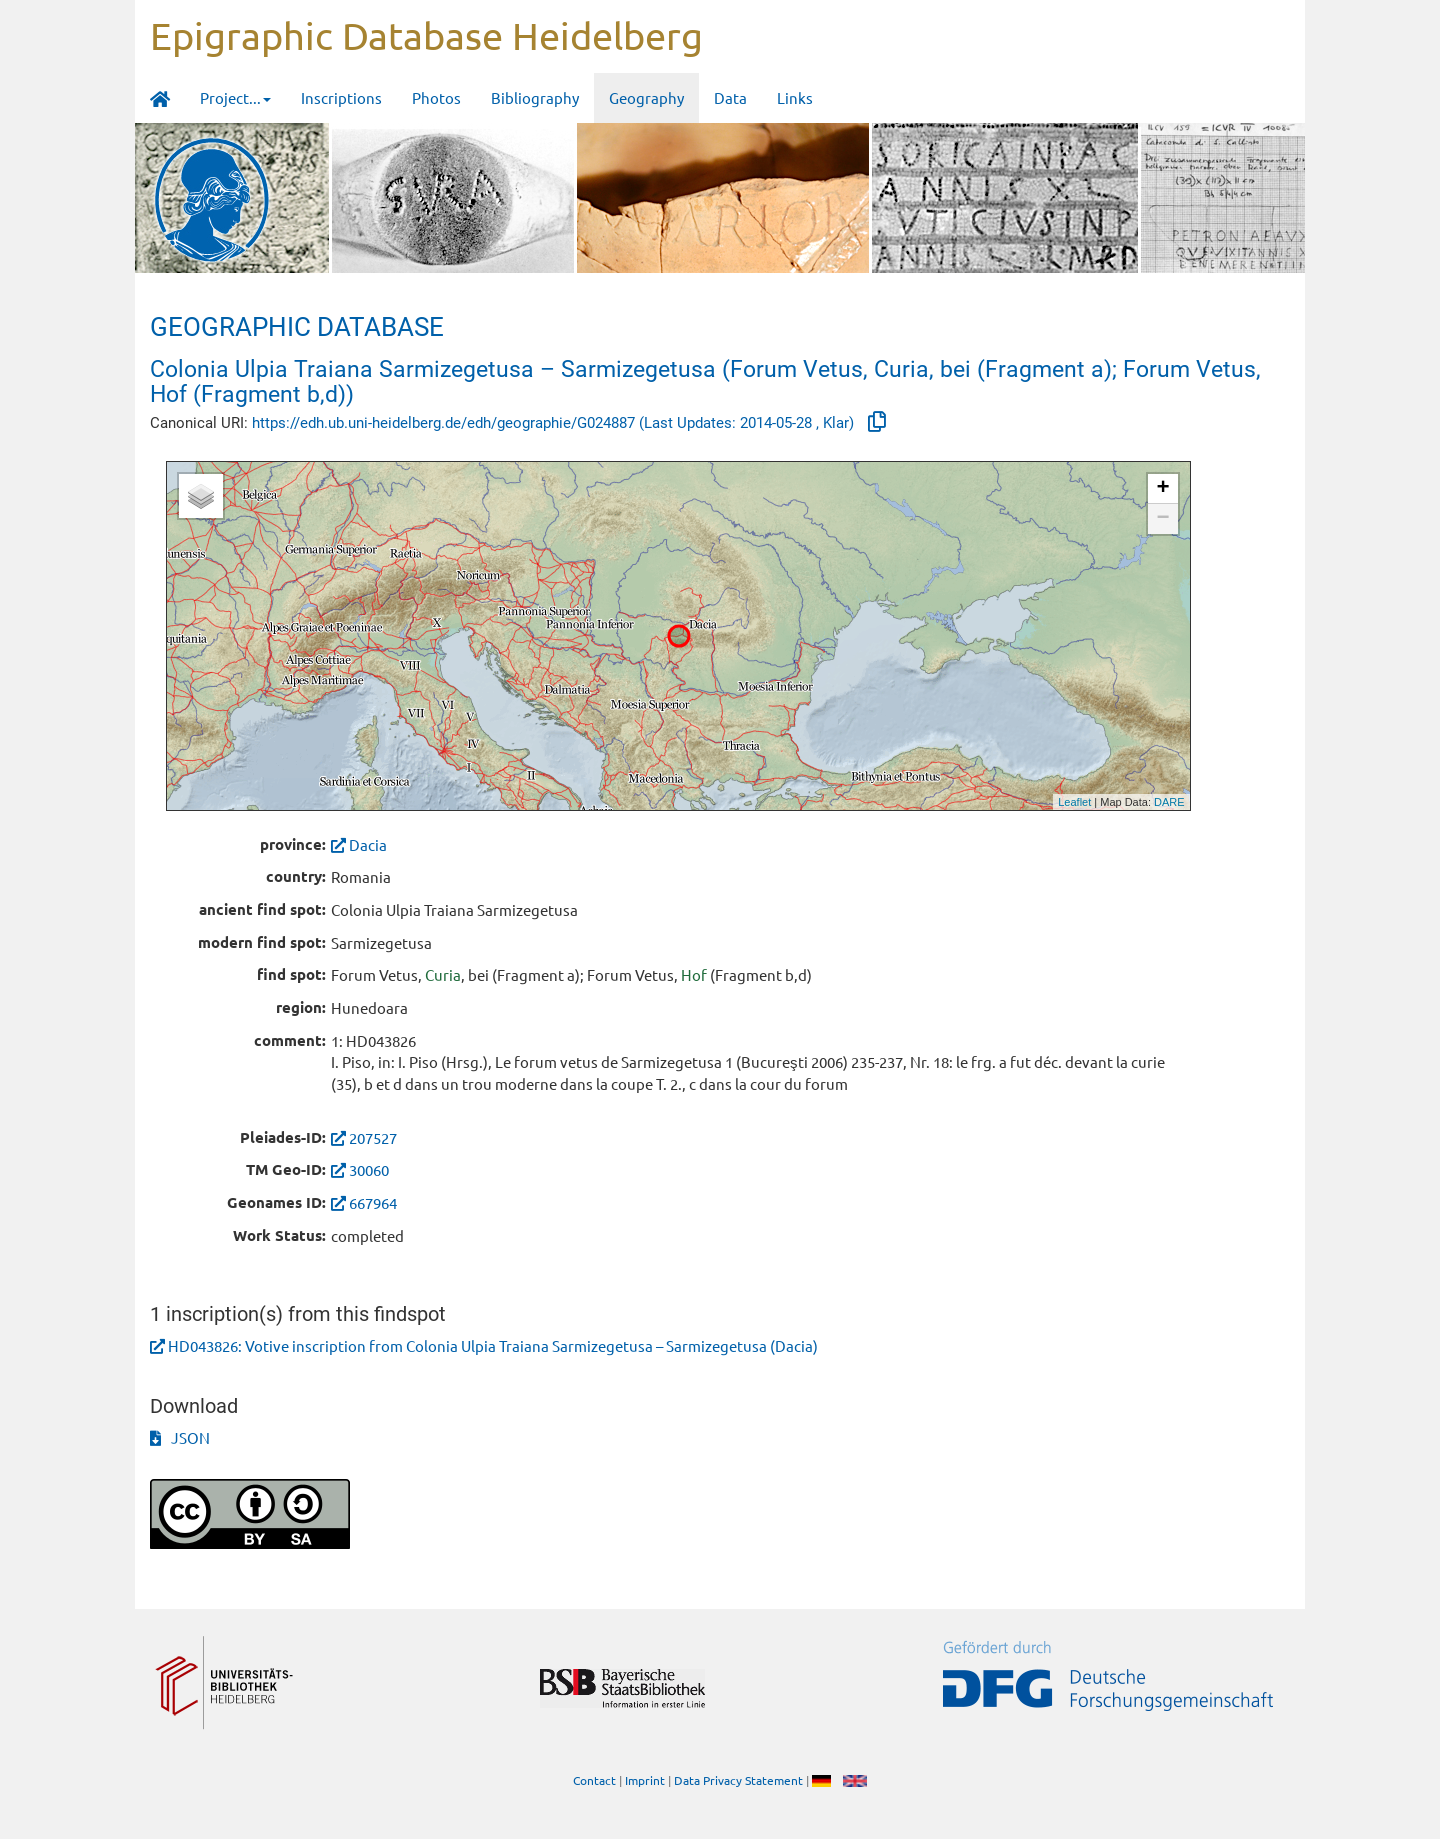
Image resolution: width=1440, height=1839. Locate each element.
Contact (594, 1780)
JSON (180, 1437)
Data (730, 97)
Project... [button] (235, 97)
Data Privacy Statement (738, 1780)
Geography (646, 97)
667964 (373, 1202)
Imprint (645, 1780)
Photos (436, 97)
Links (795, 97)
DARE (1169, 802)
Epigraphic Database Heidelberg (426, 35)
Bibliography (535, 97)
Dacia (359, 844)
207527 (373, 1137)
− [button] (1162, 519)
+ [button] (1162, 489)
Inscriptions (341, 97)
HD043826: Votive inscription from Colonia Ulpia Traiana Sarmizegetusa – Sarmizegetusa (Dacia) (493, 1345)
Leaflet (1074, 802)
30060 (369, 1169)
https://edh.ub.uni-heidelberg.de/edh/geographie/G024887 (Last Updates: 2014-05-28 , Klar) (555, 423)
